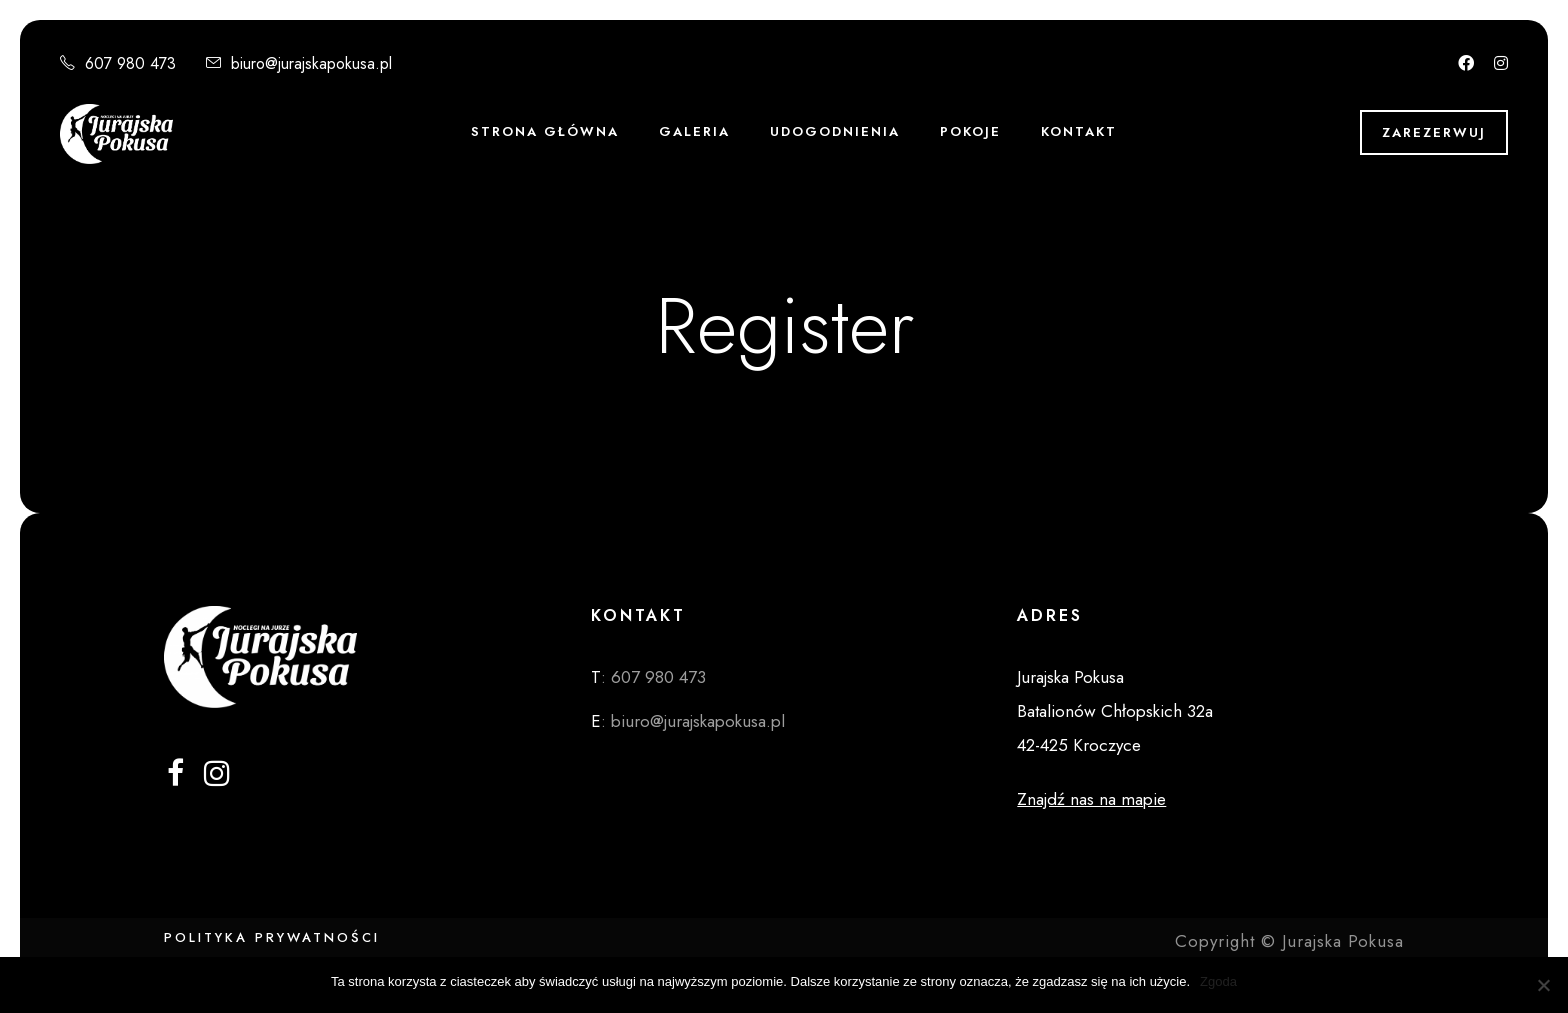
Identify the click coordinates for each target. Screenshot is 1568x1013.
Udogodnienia (835, 131)
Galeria (694, 131)
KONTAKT (1079, 131)
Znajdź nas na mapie (1091, 799)
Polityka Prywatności (272, 937)
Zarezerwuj (1434, 132)
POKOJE (970, 131)
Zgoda (1218, 981)
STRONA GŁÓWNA (545, 131)
